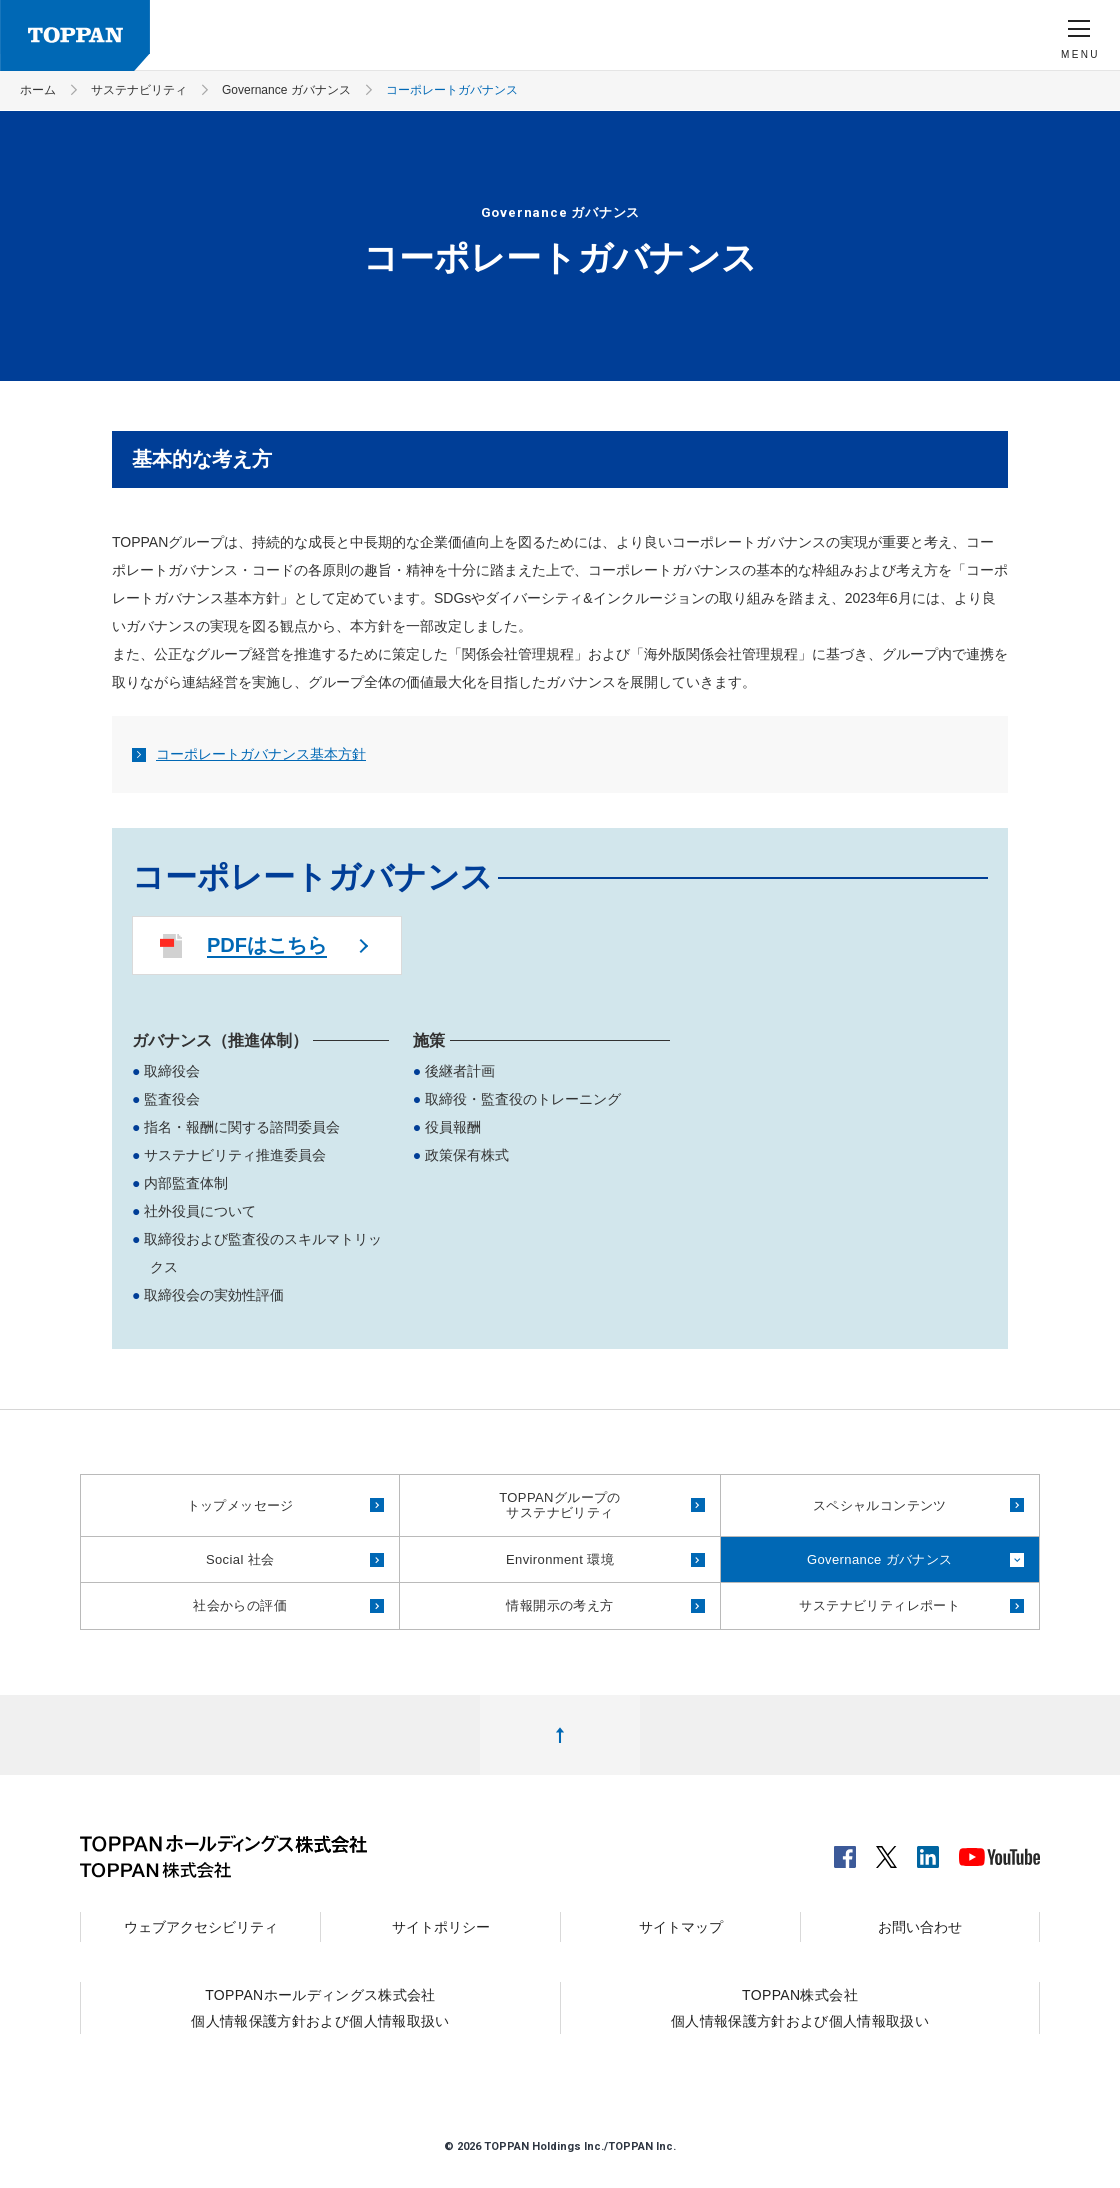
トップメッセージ (240, 1505)
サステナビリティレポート (879, 1605)
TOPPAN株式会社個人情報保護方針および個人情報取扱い (800, 2008)
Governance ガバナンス (880, 1559)
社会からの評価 (240, 1605)
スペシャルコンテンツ (880, 1505)
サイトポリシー (441, 1927)
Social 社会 (240, 1559)
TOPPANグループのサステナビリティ (560, 1505)
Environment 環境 (560, 1559)
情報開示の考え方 (559, 1605)
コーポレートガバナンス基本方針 (249, 754)
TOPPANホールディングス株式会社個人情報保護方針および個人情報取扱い (320, 2008)
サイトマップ (681, 1927)
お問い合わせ (920, 1927)
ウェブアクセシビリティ (201, 1927)
